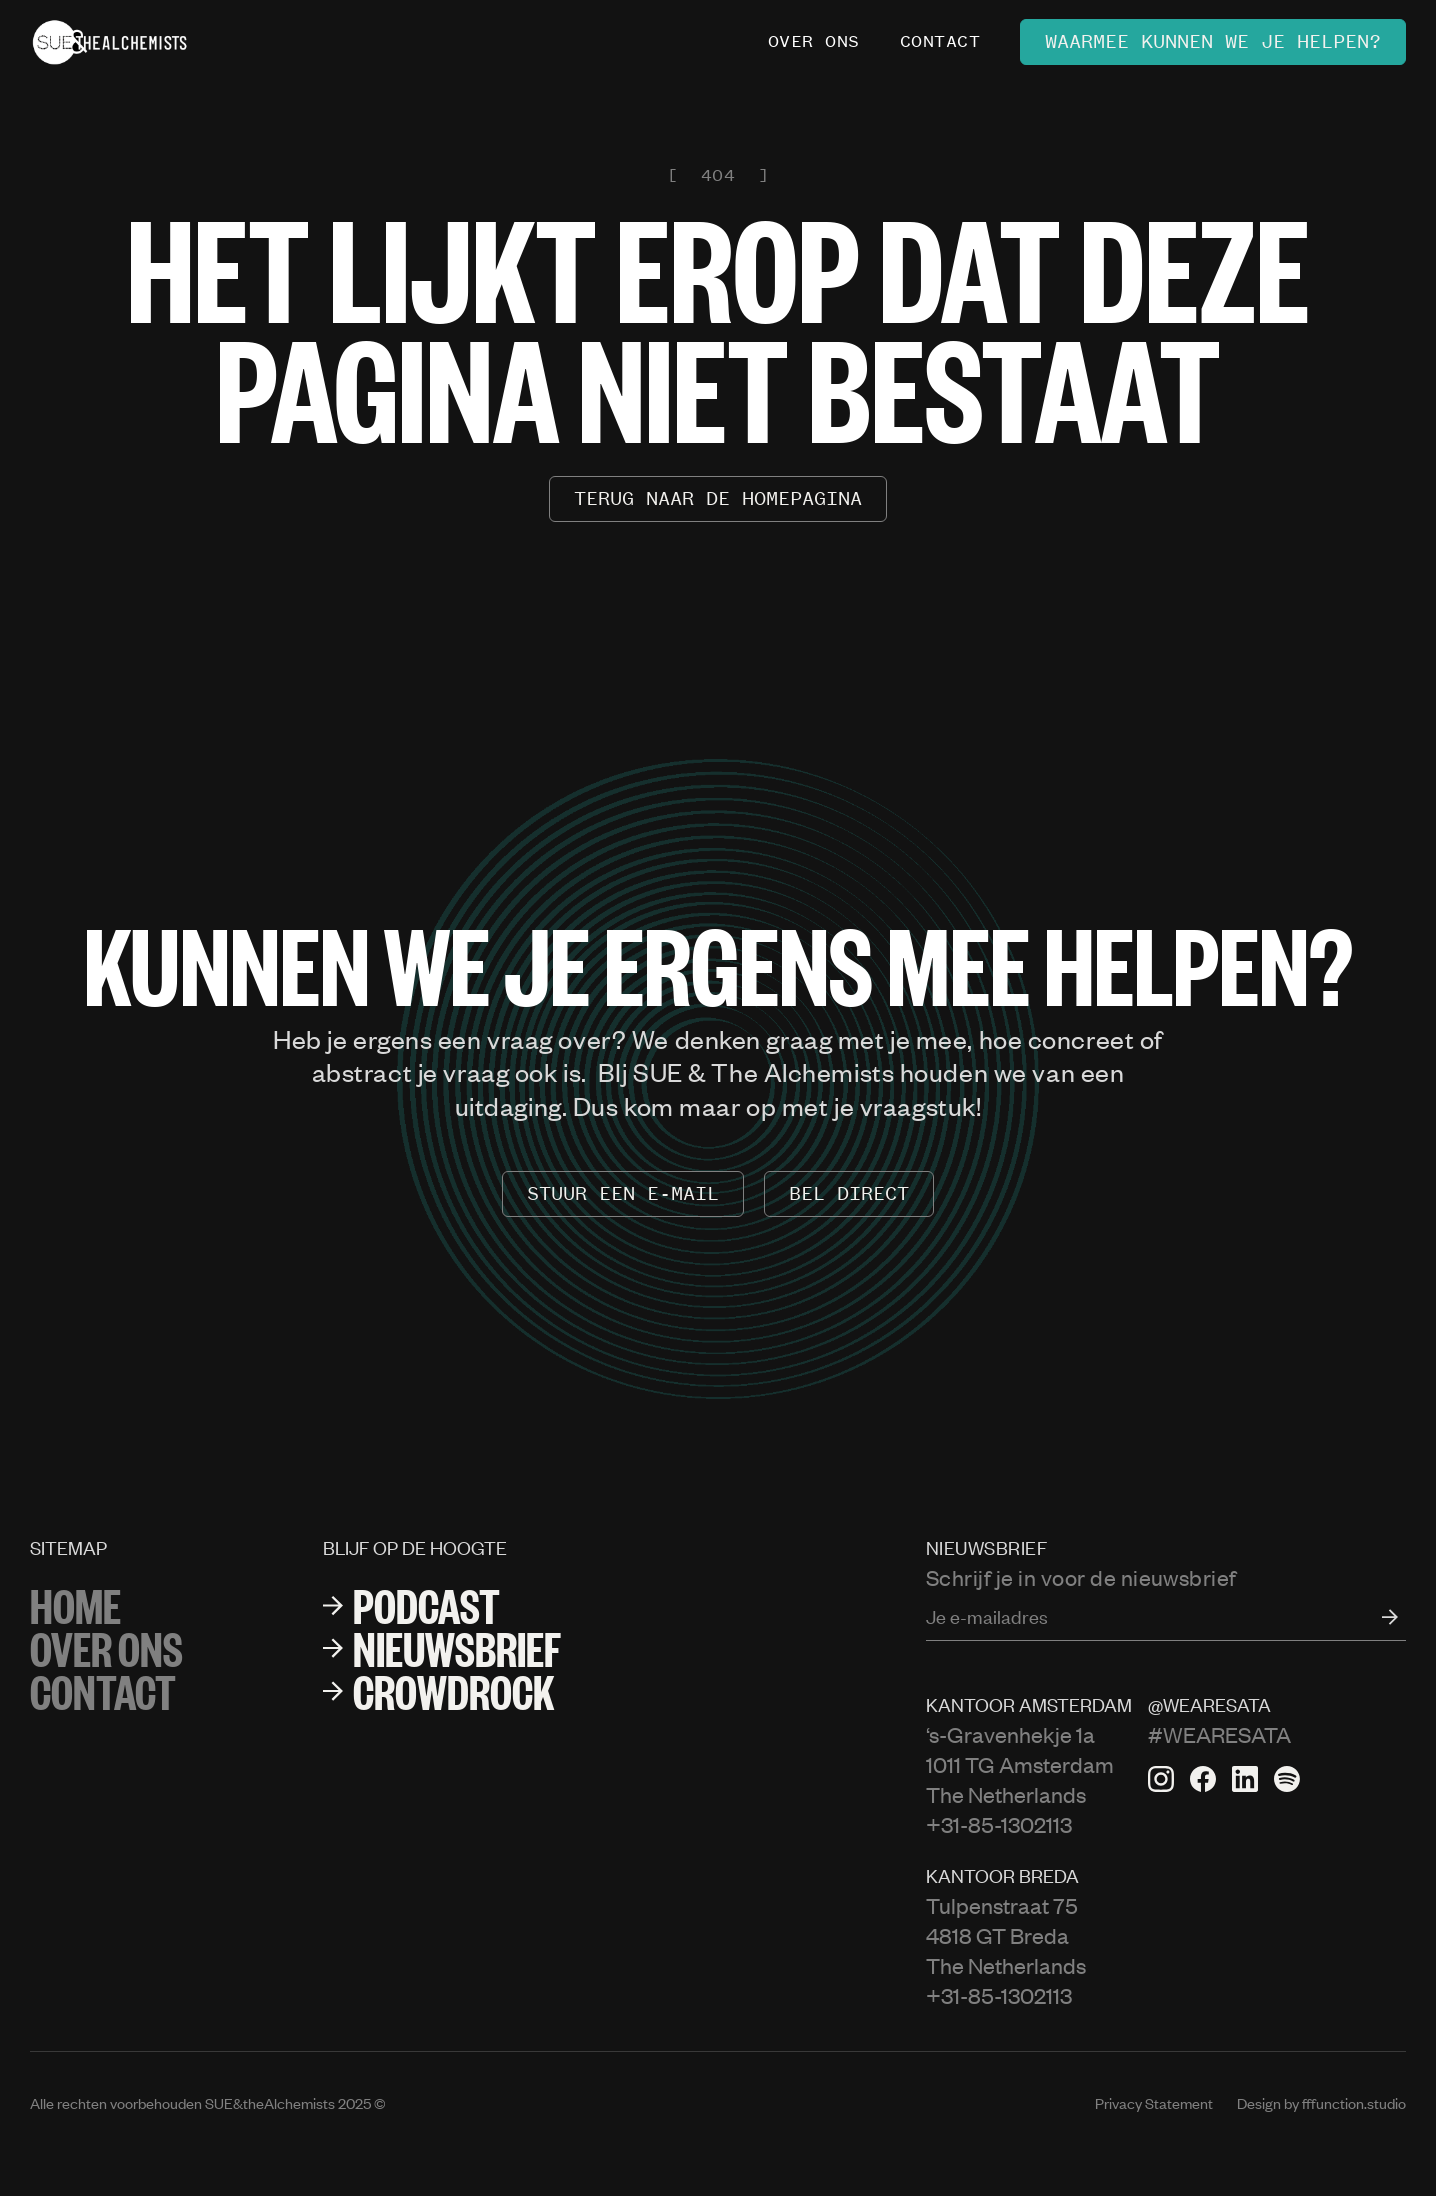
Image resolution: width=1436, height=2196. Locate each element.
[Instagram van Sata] (1161, 1779)
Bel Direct (849, 1193)
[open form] (1380, 1617)
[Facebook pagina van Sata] (1203, 1779)
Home (75, 1604)
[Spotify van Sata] (1287, 1779)
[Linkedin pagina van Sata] (1245, 1779)
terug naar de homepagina (718, 498)
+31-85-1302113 (999, 1824)
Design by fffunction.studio (1321, 2103)
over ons (106, 1647)
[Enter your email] (1166, 1617)
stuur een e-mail (623, 1193)
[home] (110, 42)
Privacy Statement (1154, 2103)
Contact (103, 1690)
